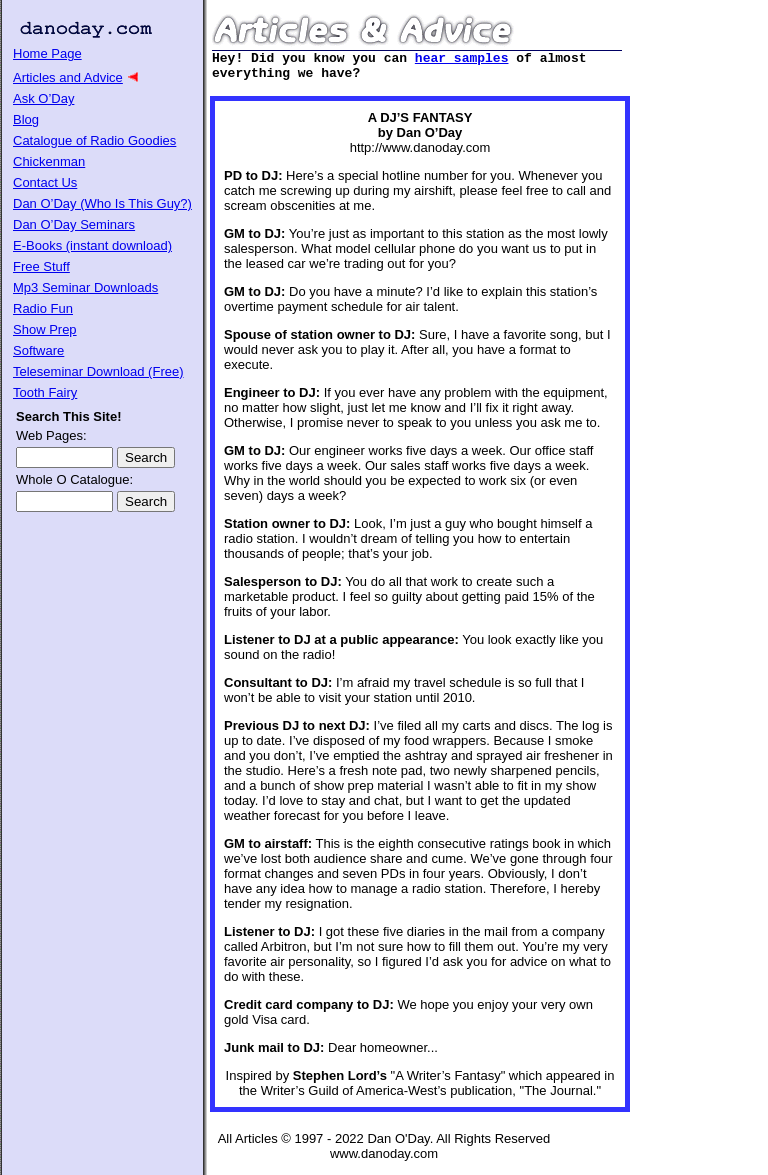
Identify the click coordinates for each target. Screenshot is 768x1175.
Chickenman (49, 161)
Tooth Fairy (45, 392)
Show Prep (45, 329)
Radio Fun (43, 308)
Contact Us (45, 182)
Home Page (47, 53)
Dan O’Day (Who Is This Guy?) (102, 203)
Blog (26, 119)
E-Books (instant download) (92, 245)
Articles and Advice (68, 77)
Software (38, 350)
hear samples (462, 60)
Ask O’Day (43, 98)
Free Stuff (41, 266)
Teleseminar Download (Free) (98, 371)
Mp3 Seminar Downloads (85, 287)
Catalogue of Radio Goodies (94, 140)
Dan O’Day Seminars (74, 224)
